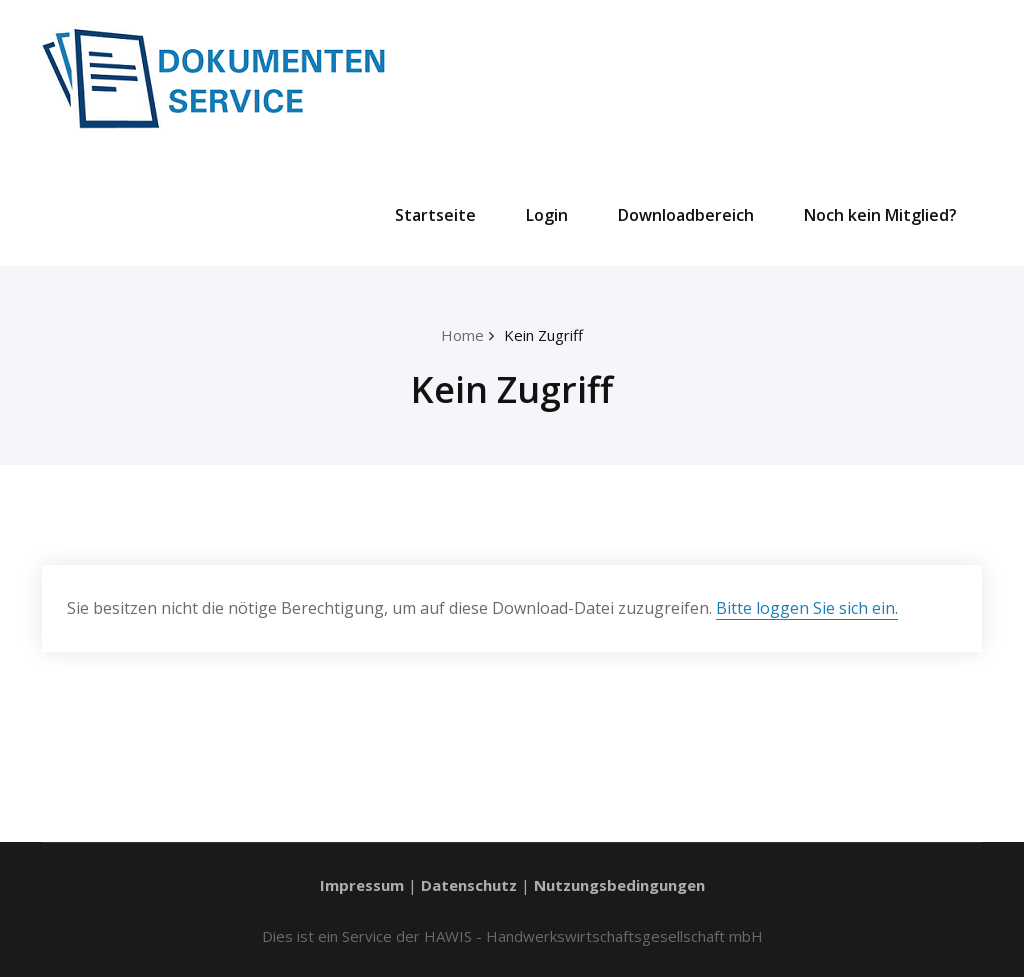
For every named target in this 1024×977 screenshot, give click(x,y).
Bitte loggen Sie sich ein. (807, 608)
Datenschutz (469, 885)
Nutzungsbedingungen (619, 885)
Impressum (362, 885)
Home (462, 335)
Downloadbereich (686, 215)
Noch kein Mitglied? (880, 215)
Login (547, 215)
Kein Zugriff (543, 335)
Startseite (435, 215)
